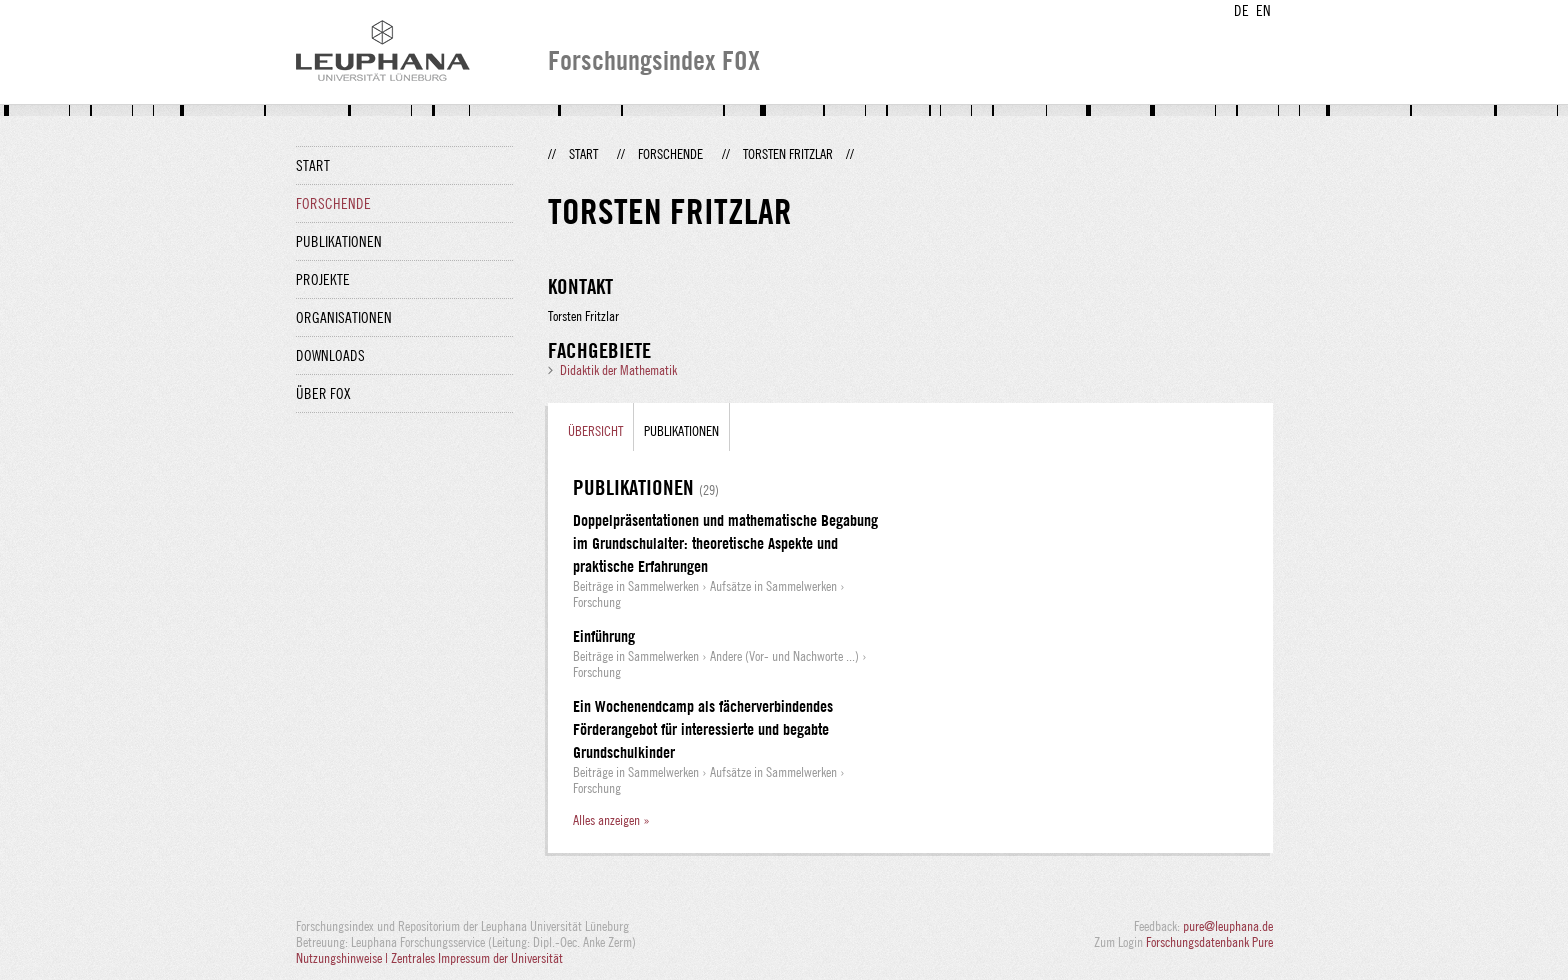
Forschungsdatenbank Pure (1209, 942)
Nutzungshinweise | (343, 958)
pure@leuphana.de (1228, 926)
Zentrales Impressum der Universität (477, 958)
